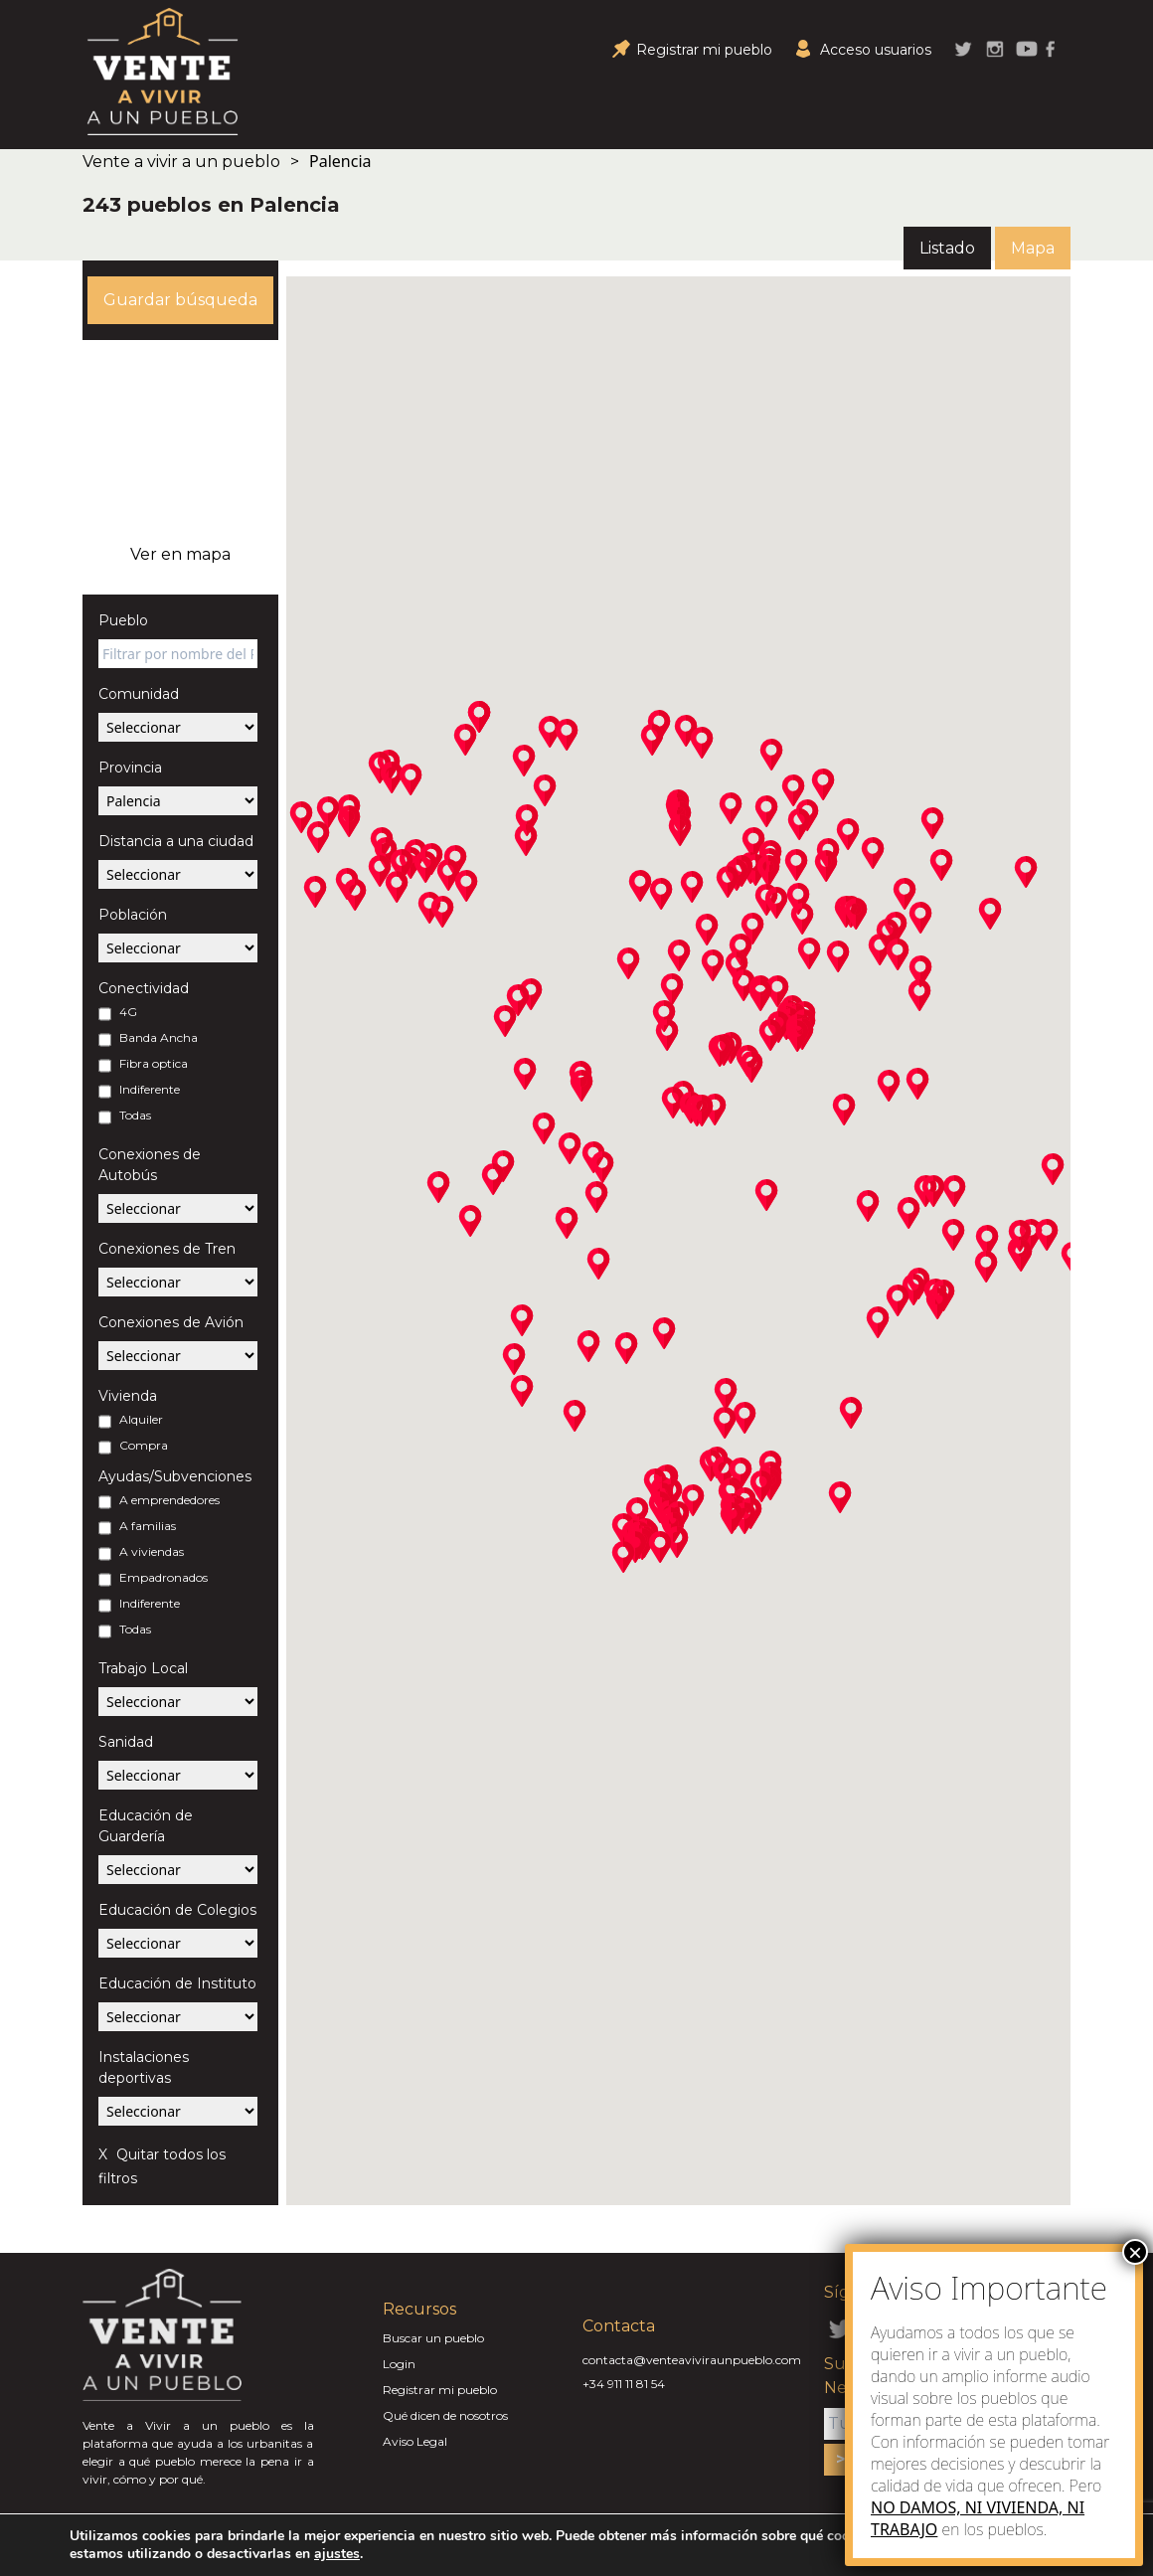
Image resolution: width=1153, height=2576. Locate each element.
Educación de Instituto (177, 1983)
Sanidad (125, 1742)
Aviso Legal (415, 2441)
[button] (349, 821)
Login (399, 2363)
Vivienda (127, 1396)
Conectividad (143, 988)
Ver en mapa (180, 554)
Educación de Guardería (145, 1825)
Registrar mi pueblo (440, 2389)
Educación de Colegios (177, 1910)
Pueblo (123, 620)
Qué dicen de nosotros (445, 2415)
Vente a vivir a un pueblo (181, 161)
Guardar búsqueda (180, 299)
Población (132, 915)
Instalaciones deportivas (143, 2067)
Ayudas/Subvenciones (174, 1476)
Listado (947, 248)
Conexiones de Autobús (149, 1164)
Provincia (130, 767)
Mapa (1033, 248)
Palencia (340, 161)
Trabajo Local (143, 1668)
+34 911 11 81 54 (623, 2383)
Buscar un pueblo (433, 2337)
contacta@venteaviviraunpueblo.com (691, 2359)
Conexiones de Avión (171, 1322)
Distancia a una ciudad (175, 841)
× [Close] (1135, 2252)
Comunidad (138, 694)
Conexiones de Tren (167, 1249)
